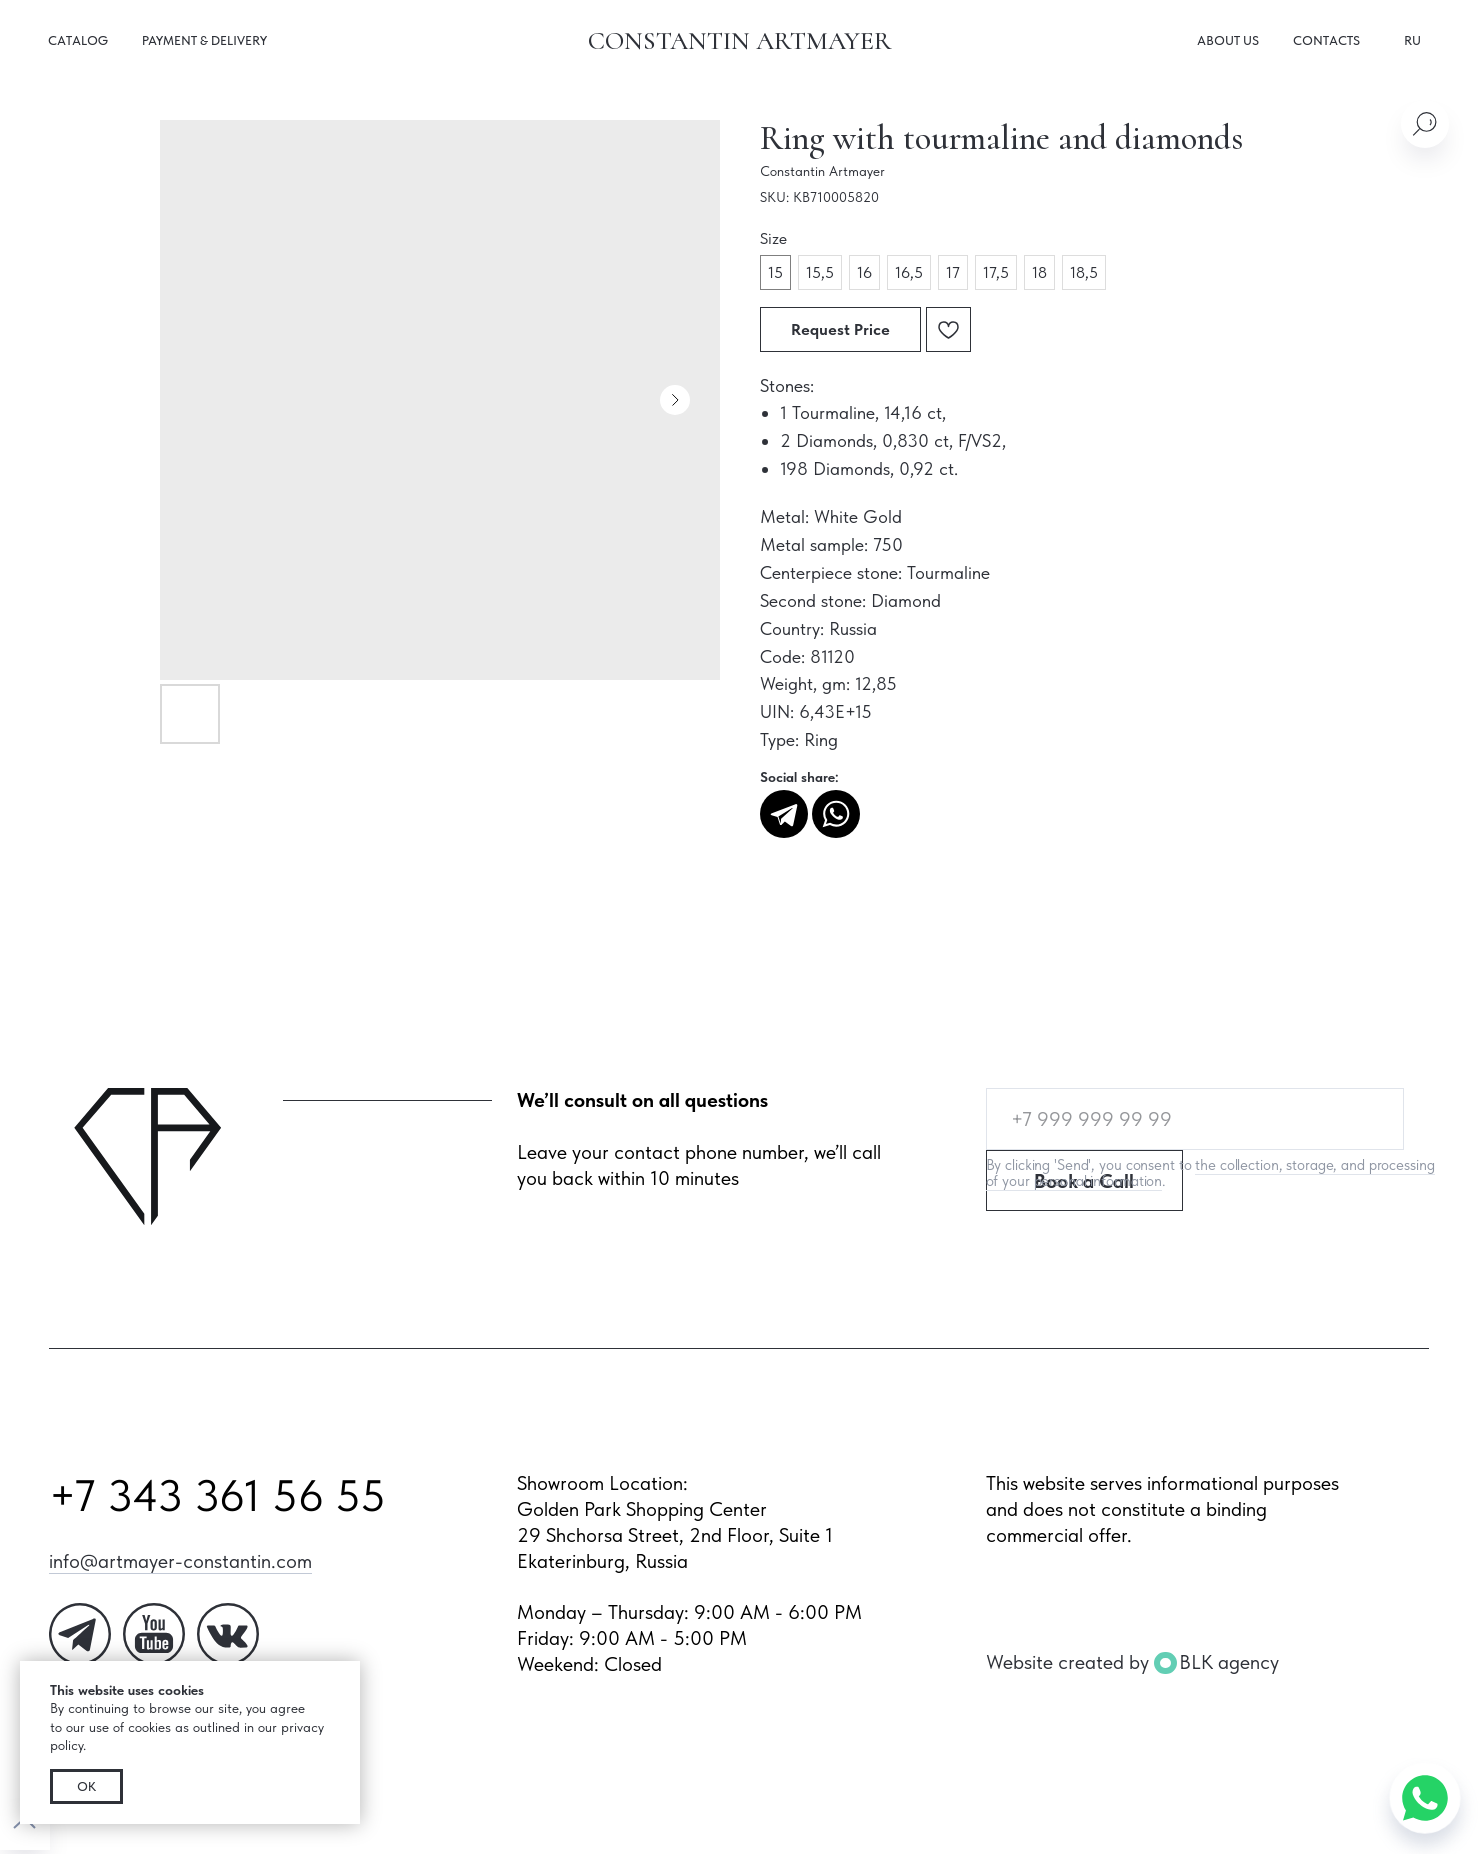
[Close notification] (345, 1676)
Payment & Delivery (204, 40)
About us (1228, 40)
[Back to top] (25, 1825)
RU (1412, 40)
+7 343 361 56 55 (217, 1495)
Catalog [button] (78, 40)
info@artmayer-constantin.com (180, 1561)
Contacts (1326, 40)
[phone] (1195, 1119)
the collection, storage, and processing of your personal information (1210, 1173)
